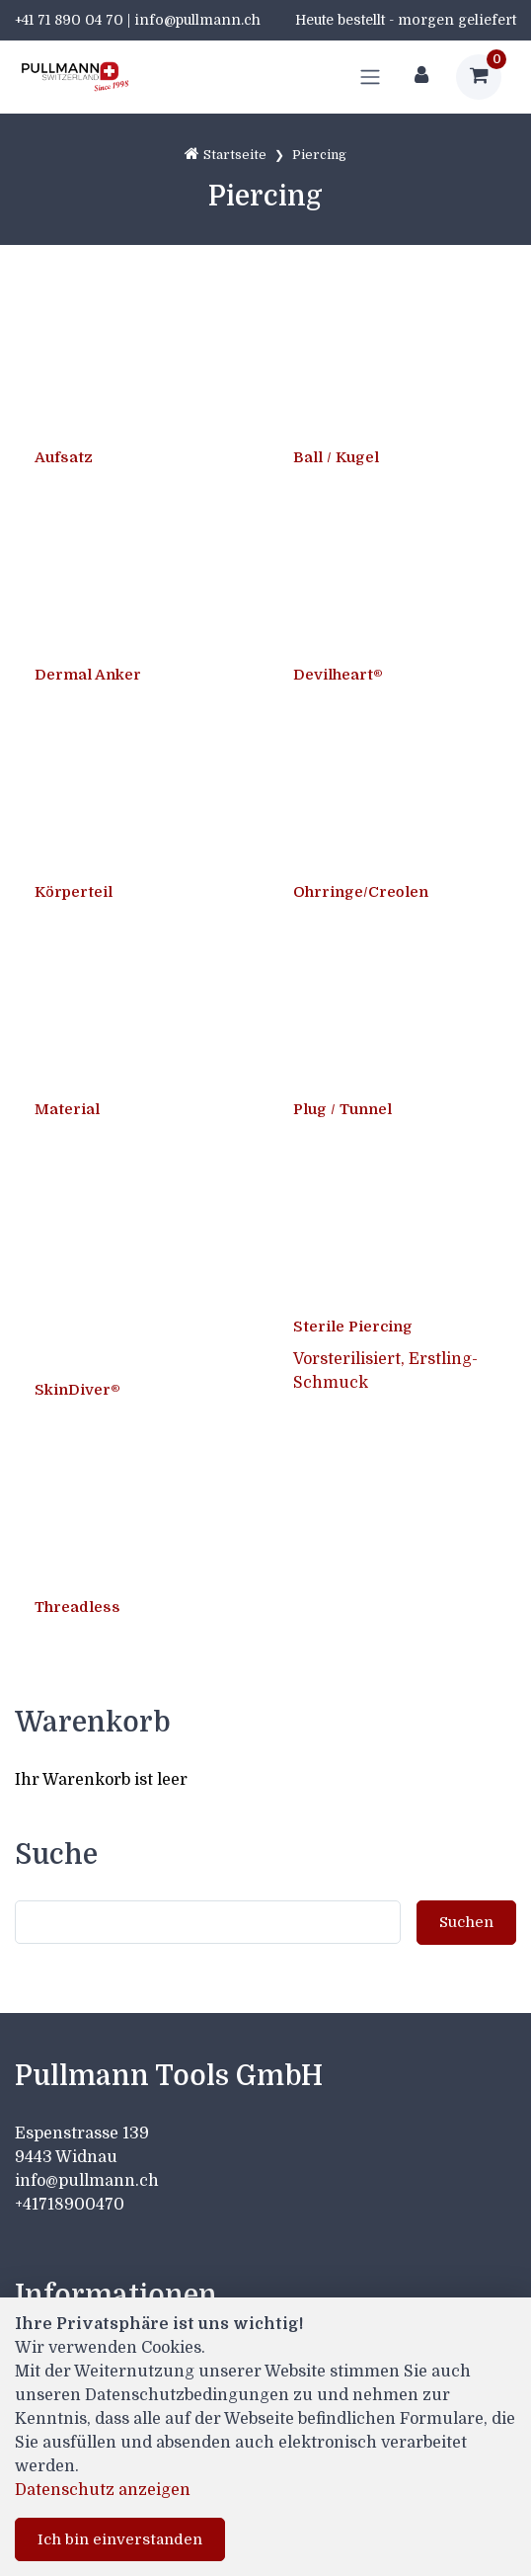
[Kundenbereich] (421, 77)
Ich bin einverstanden (120, 2539)
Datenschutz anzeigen (102, 2490)
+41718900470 (69, 2205)
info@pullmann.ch (89, 2181)
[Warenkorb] (478, 77)
